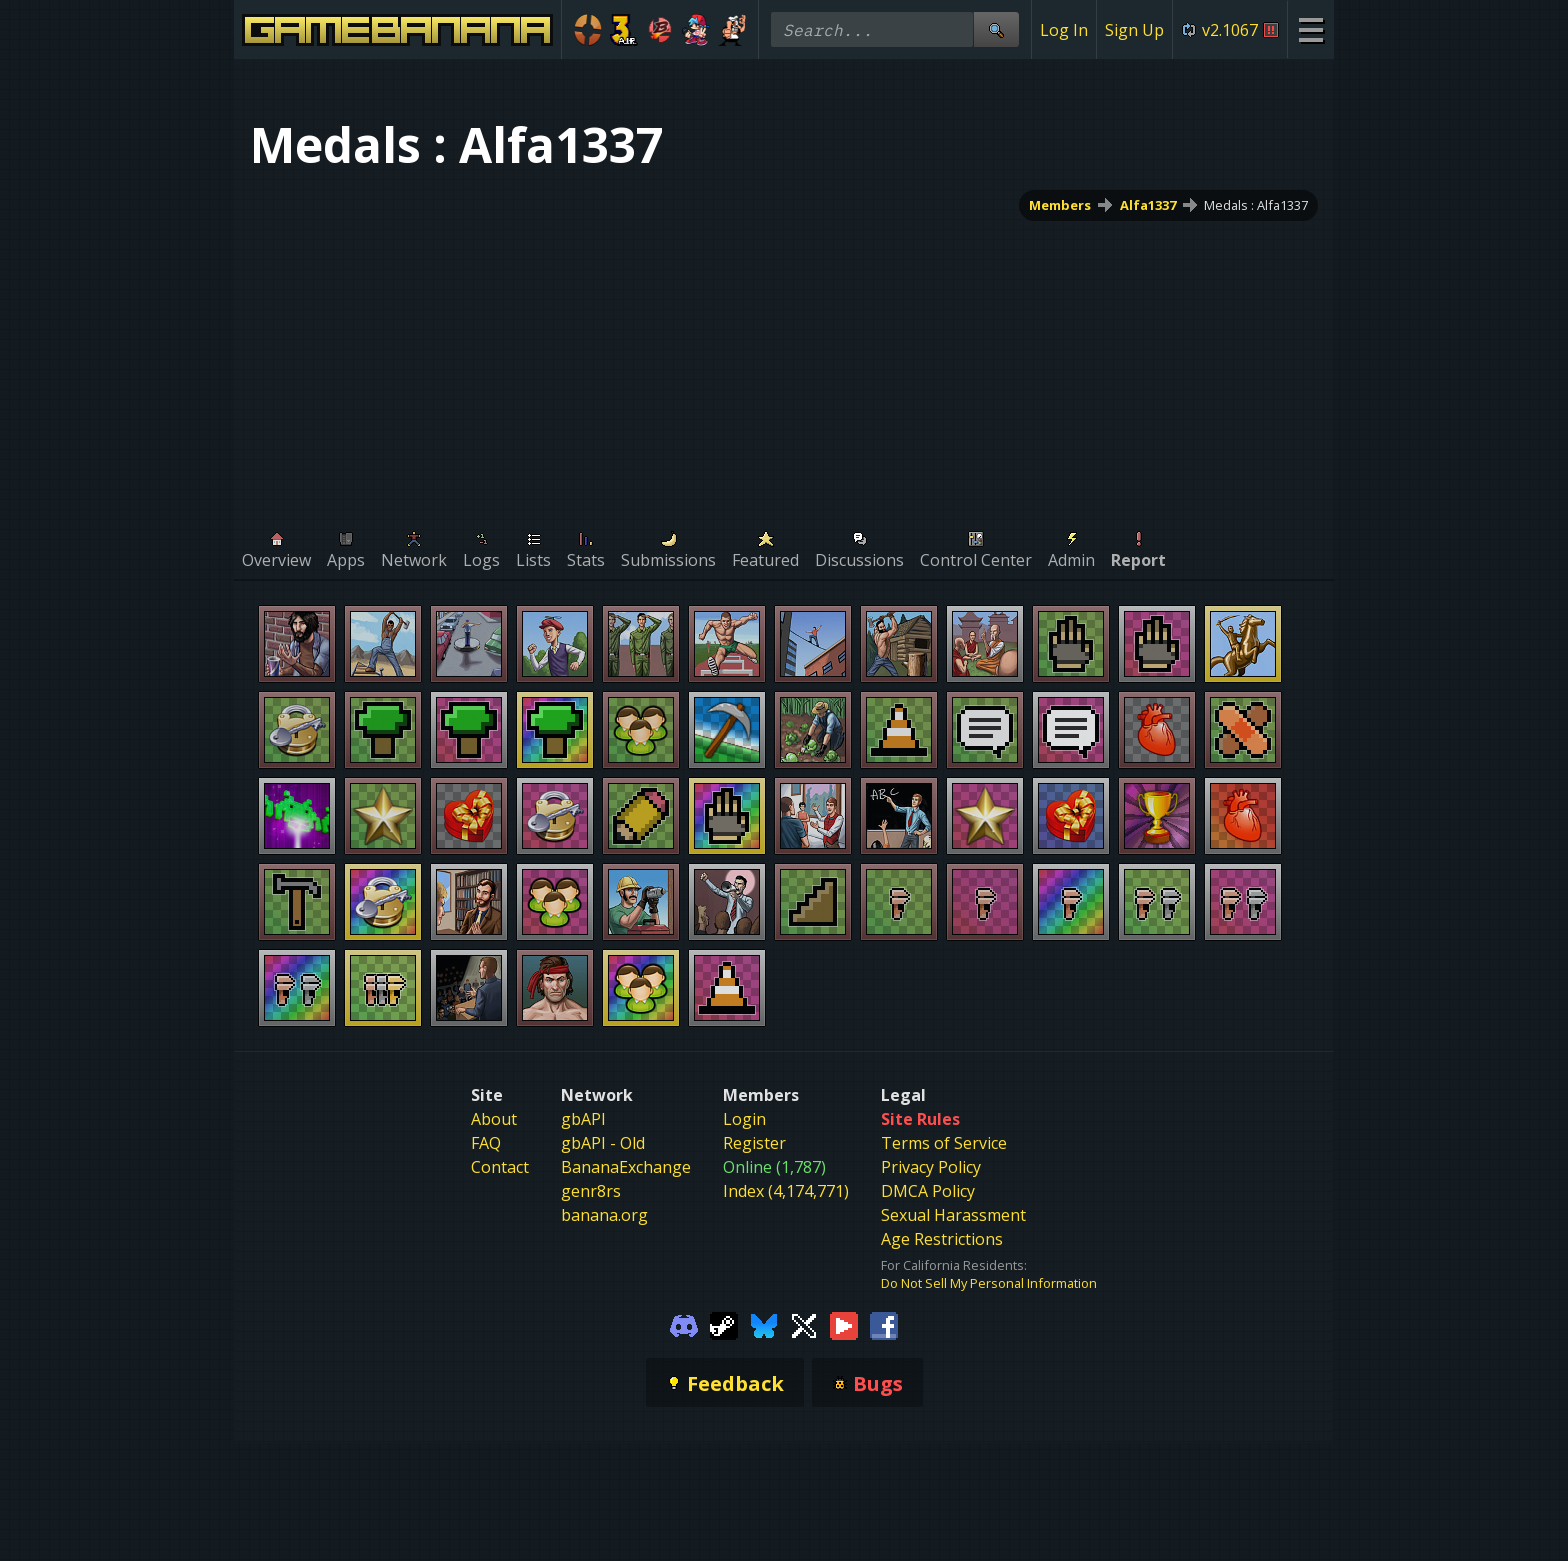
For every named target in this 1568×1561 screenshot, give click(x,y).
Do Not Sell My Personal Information (989, 1283)
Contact (500, 1167)
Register (754, 1143)
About (494, 1119)
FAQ (486, 1143)
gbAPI (583, 1119)
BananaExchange (626, 1167)
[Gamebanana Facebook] (884, 1324)
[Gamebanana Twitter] (804, 1324)
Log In (1064, 30)
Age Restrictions (942, 1239)
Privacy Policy (931, 1167)
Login (744, 1119)
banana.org (604, 1215)
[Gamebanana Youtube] (844, 1324)
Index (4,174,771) (786, 1191)
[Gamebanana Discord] (684, 1324)
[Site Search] (996, 29)
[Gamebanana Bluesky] (764, 1324)
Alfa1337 (1148, 205)
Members (1060, 205)
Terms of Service (944, 1143)
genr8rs (591, 1191)
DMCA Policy (928, 1191)
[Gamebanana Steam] (724, 1324)
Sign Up (1134, 30)
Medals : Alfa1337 (1256, 205)
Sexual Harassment (953, 1215)
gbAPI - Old (603, 1143)
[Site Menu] (1310, 29)
